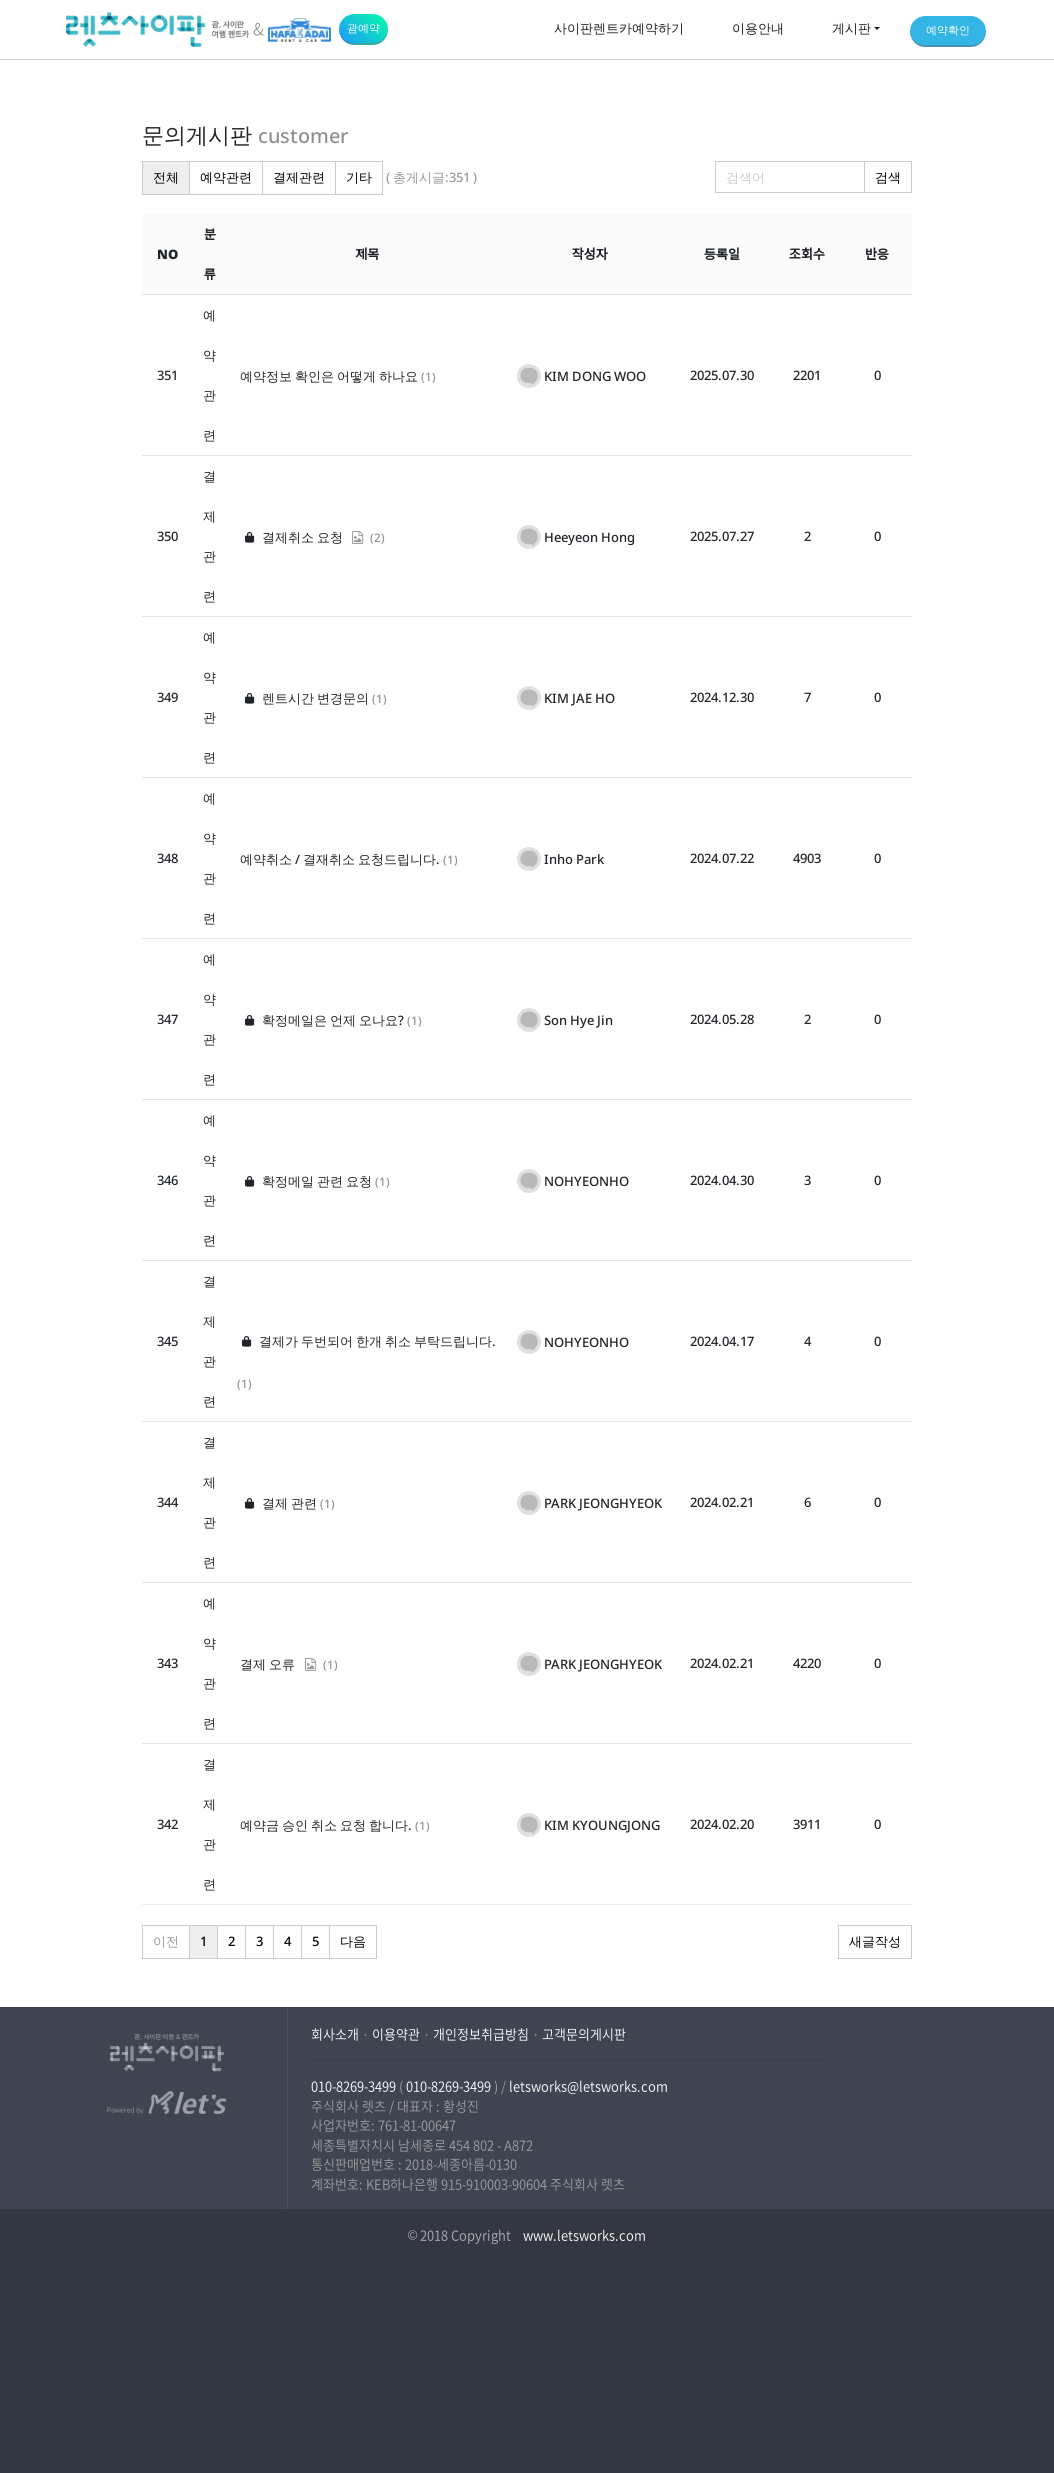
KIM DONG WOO (595, 376)
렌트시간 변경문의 (304, 698)
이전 (166, 1941)
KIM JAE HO (579, 698)
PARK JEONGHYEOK (603, 1503)
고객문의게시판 (584, 2033)
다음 (353, 1941)
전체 (166, 177)
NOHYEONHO (586, 1181)
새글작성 (875, 1941)
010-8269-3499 (353, 2085)
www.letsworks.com (583, 2234)
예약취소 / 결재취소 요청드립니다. (340, 859)
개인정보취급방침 (481, 2033)
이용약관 (396, 2033)
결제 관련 (278, 1503)
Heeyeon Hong (589, 537)
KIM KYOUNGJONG (602, 1825)
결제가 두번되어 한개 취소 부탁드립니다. (366, 1341)
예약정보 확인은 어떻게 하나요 (329, 376)
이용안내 (758, 28)
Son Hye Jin (578, 1020)
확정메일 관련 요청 (305, 1181)
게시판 (851, 28)
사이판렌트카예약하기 (619, 28)
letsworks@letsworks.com (588, 2085)
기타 (359, 177)
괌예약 (363, 27)
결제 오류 (279, 1664)
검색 (888, 177)
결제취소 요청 (303, 537)
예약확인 (948, 29)
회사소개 (335, 2033)
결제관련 (299, 177)
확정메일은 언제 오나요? (321, 1020)
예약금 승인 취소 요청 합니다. (326, 1825)
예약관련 (226, 177)
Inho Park (574, 859)
